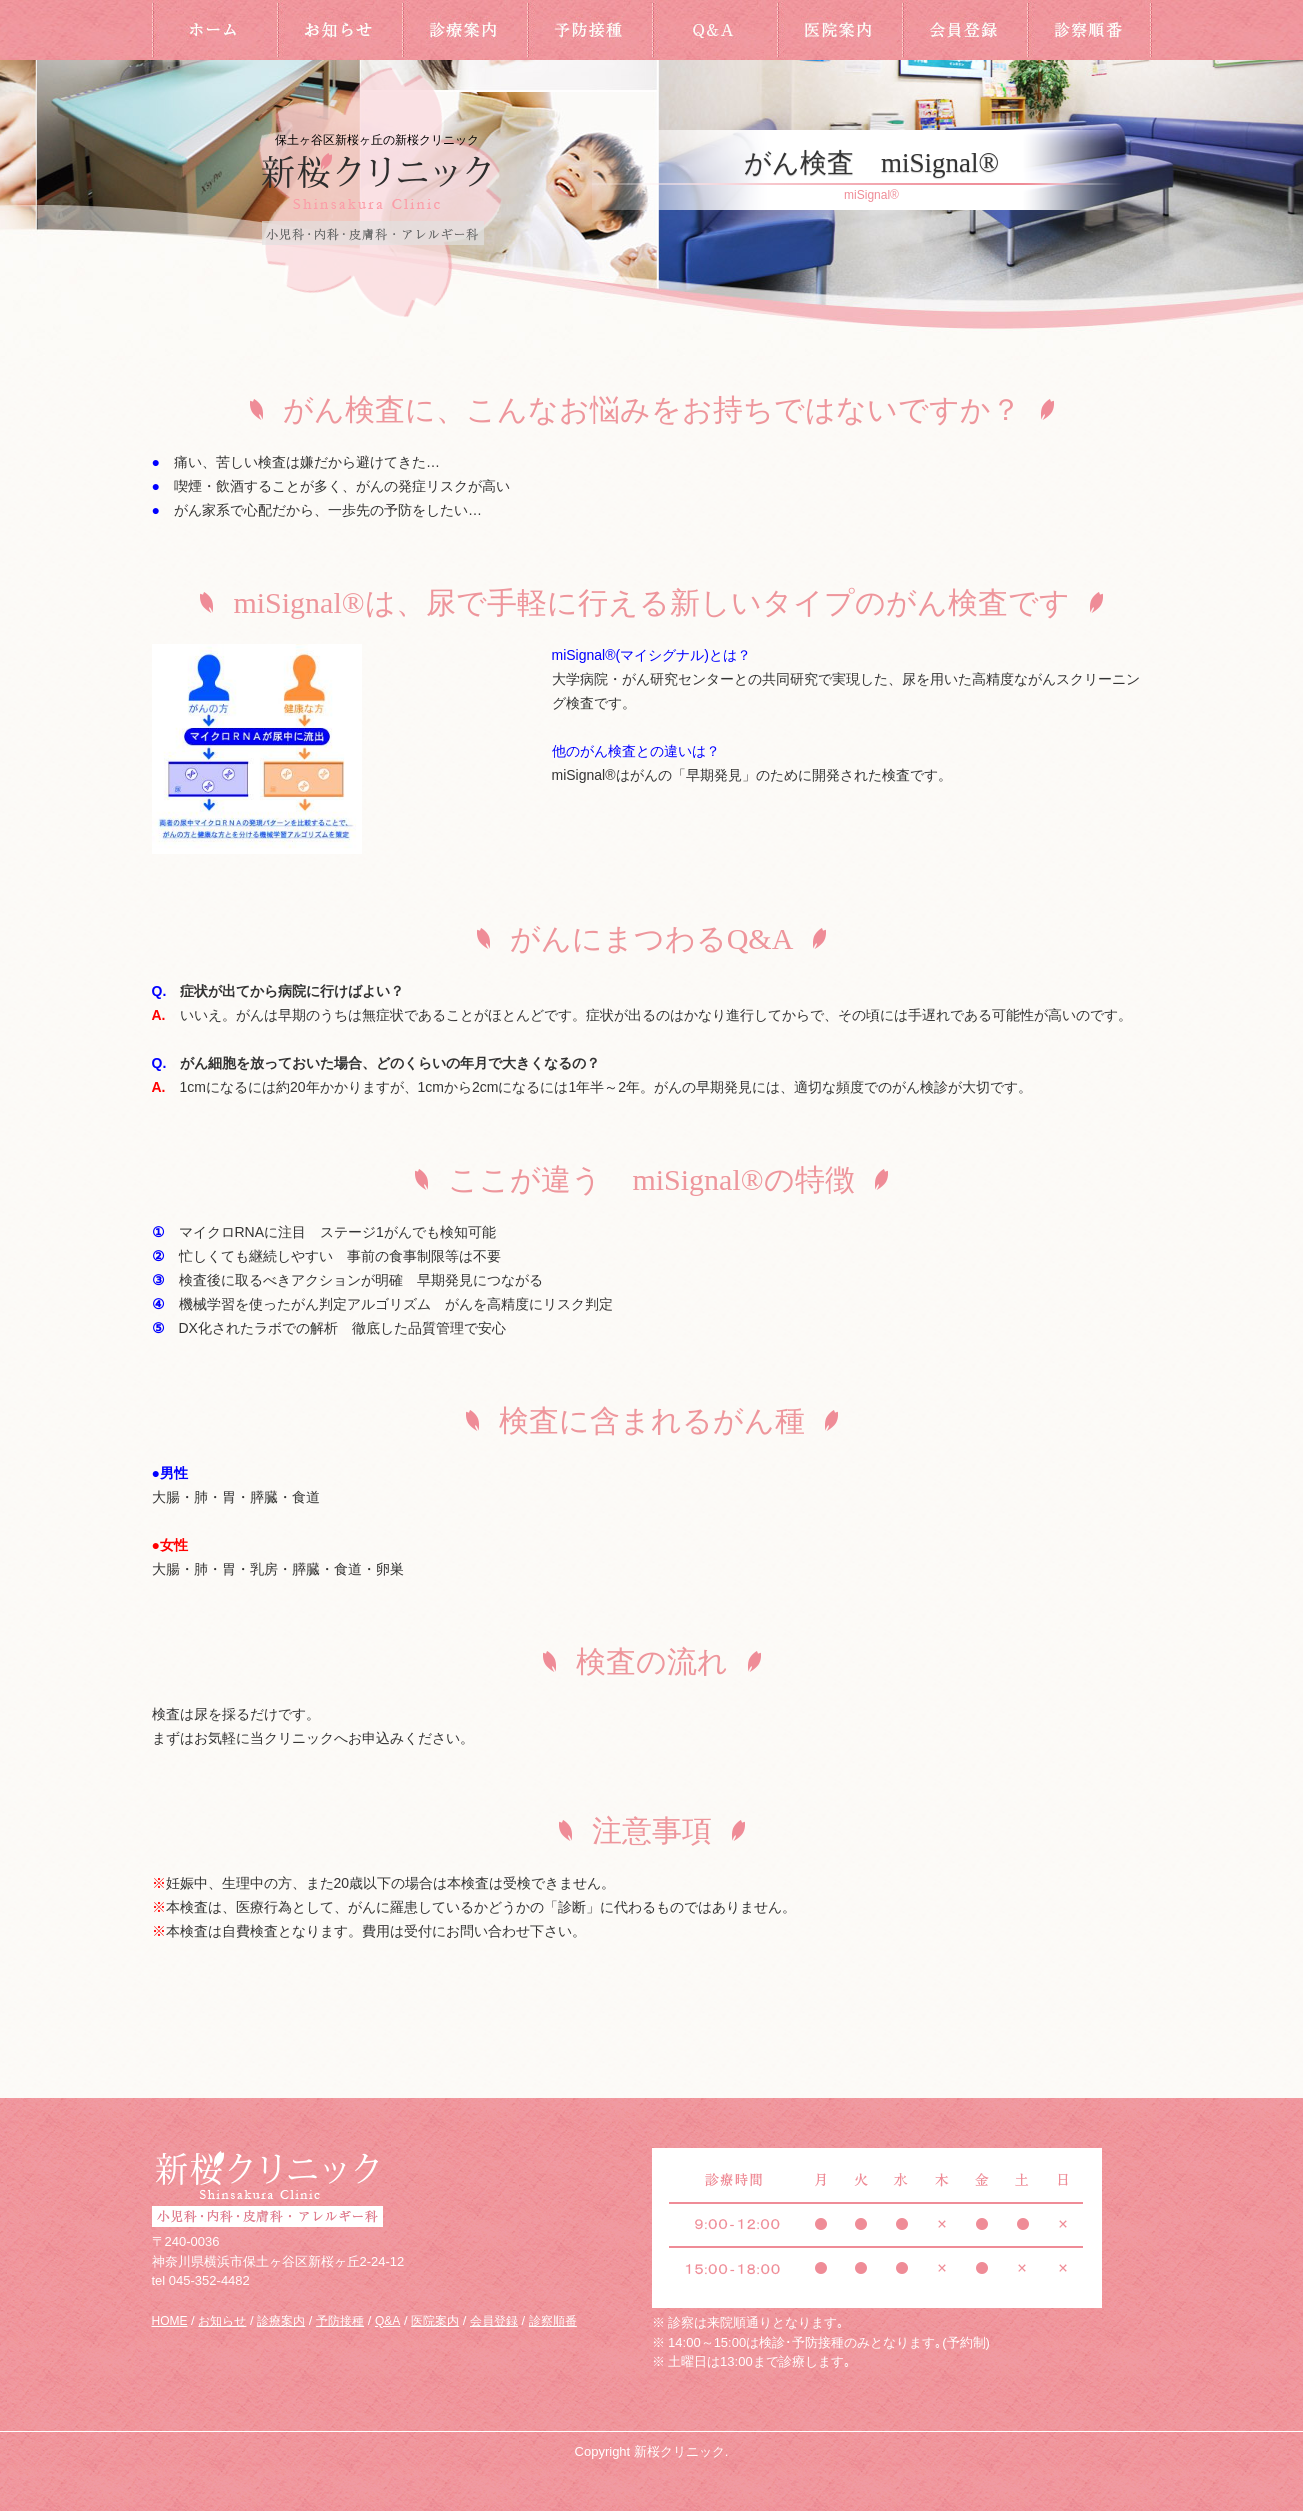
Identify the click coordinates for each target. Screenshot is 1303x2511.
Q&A (714, 30)
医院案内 (839, 30)
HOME (214, 30)
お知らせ (339, 30)
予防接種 (589, 30)
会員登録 (964, 30)
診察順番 (1089, 30)
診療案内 (464, 30)
